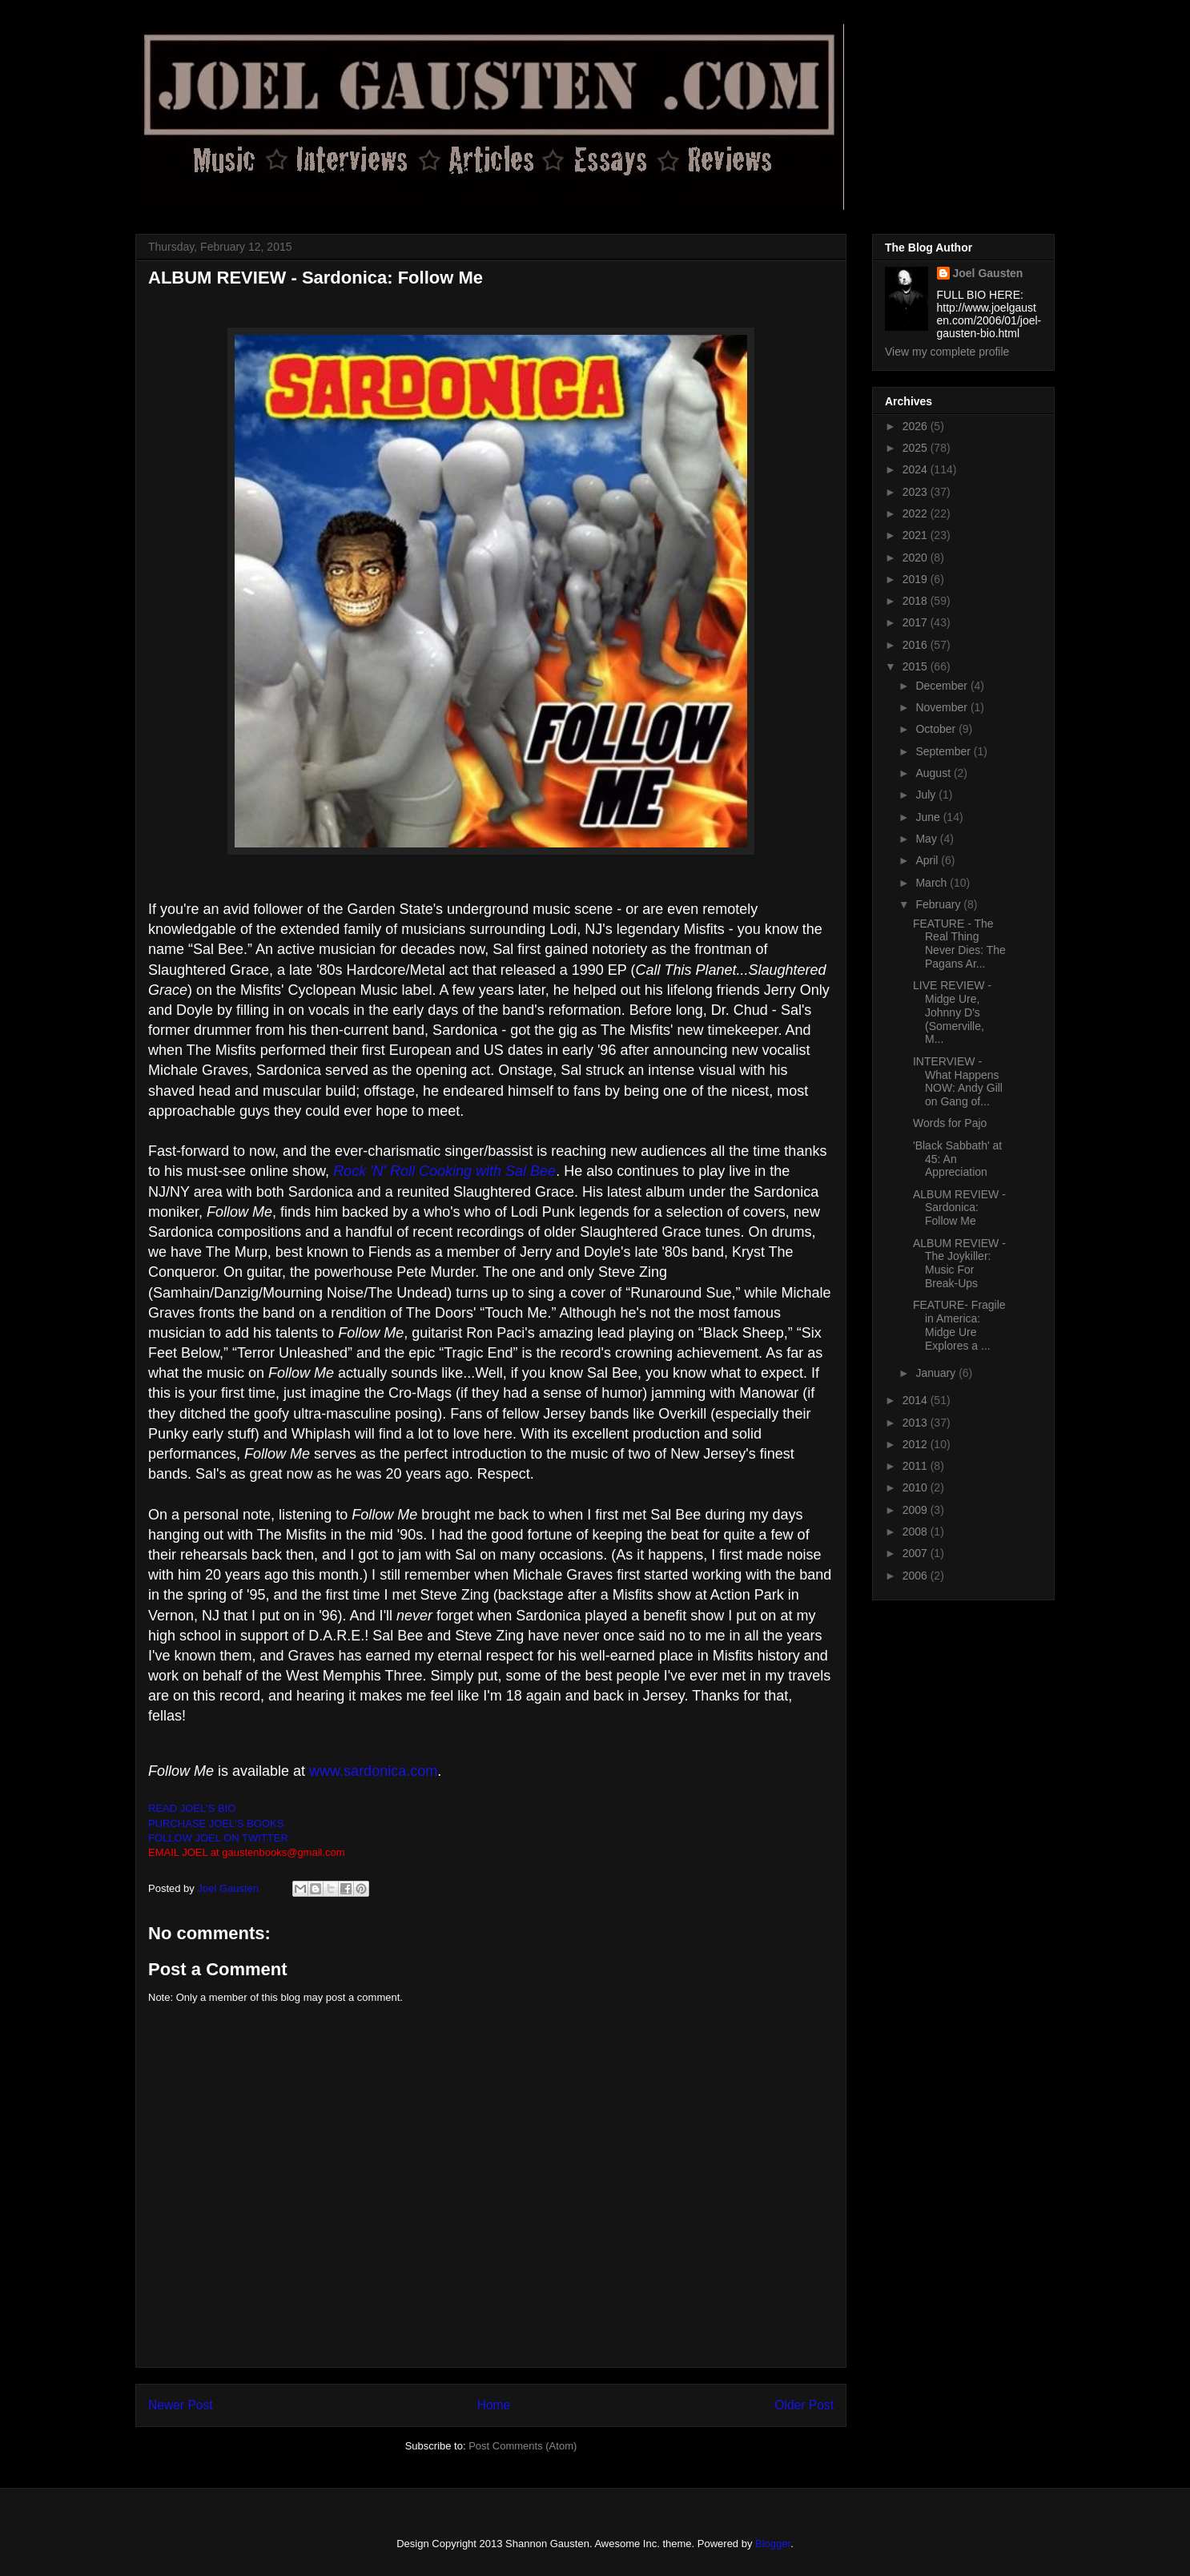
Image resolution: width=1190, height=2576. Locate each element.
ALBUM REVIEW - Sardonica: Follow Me (959, 1208)
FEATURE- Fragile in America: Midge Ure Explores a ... (959, 1324)
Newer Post (180, 2405)
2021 (917, 535)
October (937, 728)
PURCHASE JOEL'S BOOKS (215, 1823)
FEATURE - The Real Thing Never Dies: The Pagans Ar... (959, 943)
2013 (917, 1422)
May (927, 838)
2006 (917, 1575)
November (942, 707)
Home (494, 2405)
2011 (917, 1465)
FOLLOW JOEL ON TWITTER (218, 1838)
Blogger (772, 2544)
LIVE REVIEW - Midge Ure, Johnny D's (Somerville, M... (952, 1012)
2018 (917, 600)
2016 (917, 644)
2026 (917, 426)
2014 (917, 1400)
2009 (917, 1509)
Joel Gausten (988, 273)
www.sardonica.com (373, 1771)
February (939, 904)
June (929, 817)
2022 (917, 513)
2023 (917, 491)
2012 (917, 1444)
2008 (917, 1531)
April (928, 860)
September (944, 751)
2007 (917, 1553)
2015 (917, 666)
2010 (917, 1487)
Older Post (804, 2405)
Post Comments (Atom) (522, 2446)
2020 (917, 557)
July (927, 794)
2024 (917, 469)
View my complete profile (947, 351)
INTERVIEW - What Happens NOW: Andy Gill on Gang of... (958, 1081)
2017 (917, 622)
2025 (917, 447)
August (934, 773)
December (942, 685)
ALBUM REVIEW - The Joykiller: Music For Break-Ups (959, 1263)
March (932, 882)
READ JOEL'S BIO (191, 1808)
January (937, 1372)
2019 (917, 579)
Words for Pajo (950, 1123)
